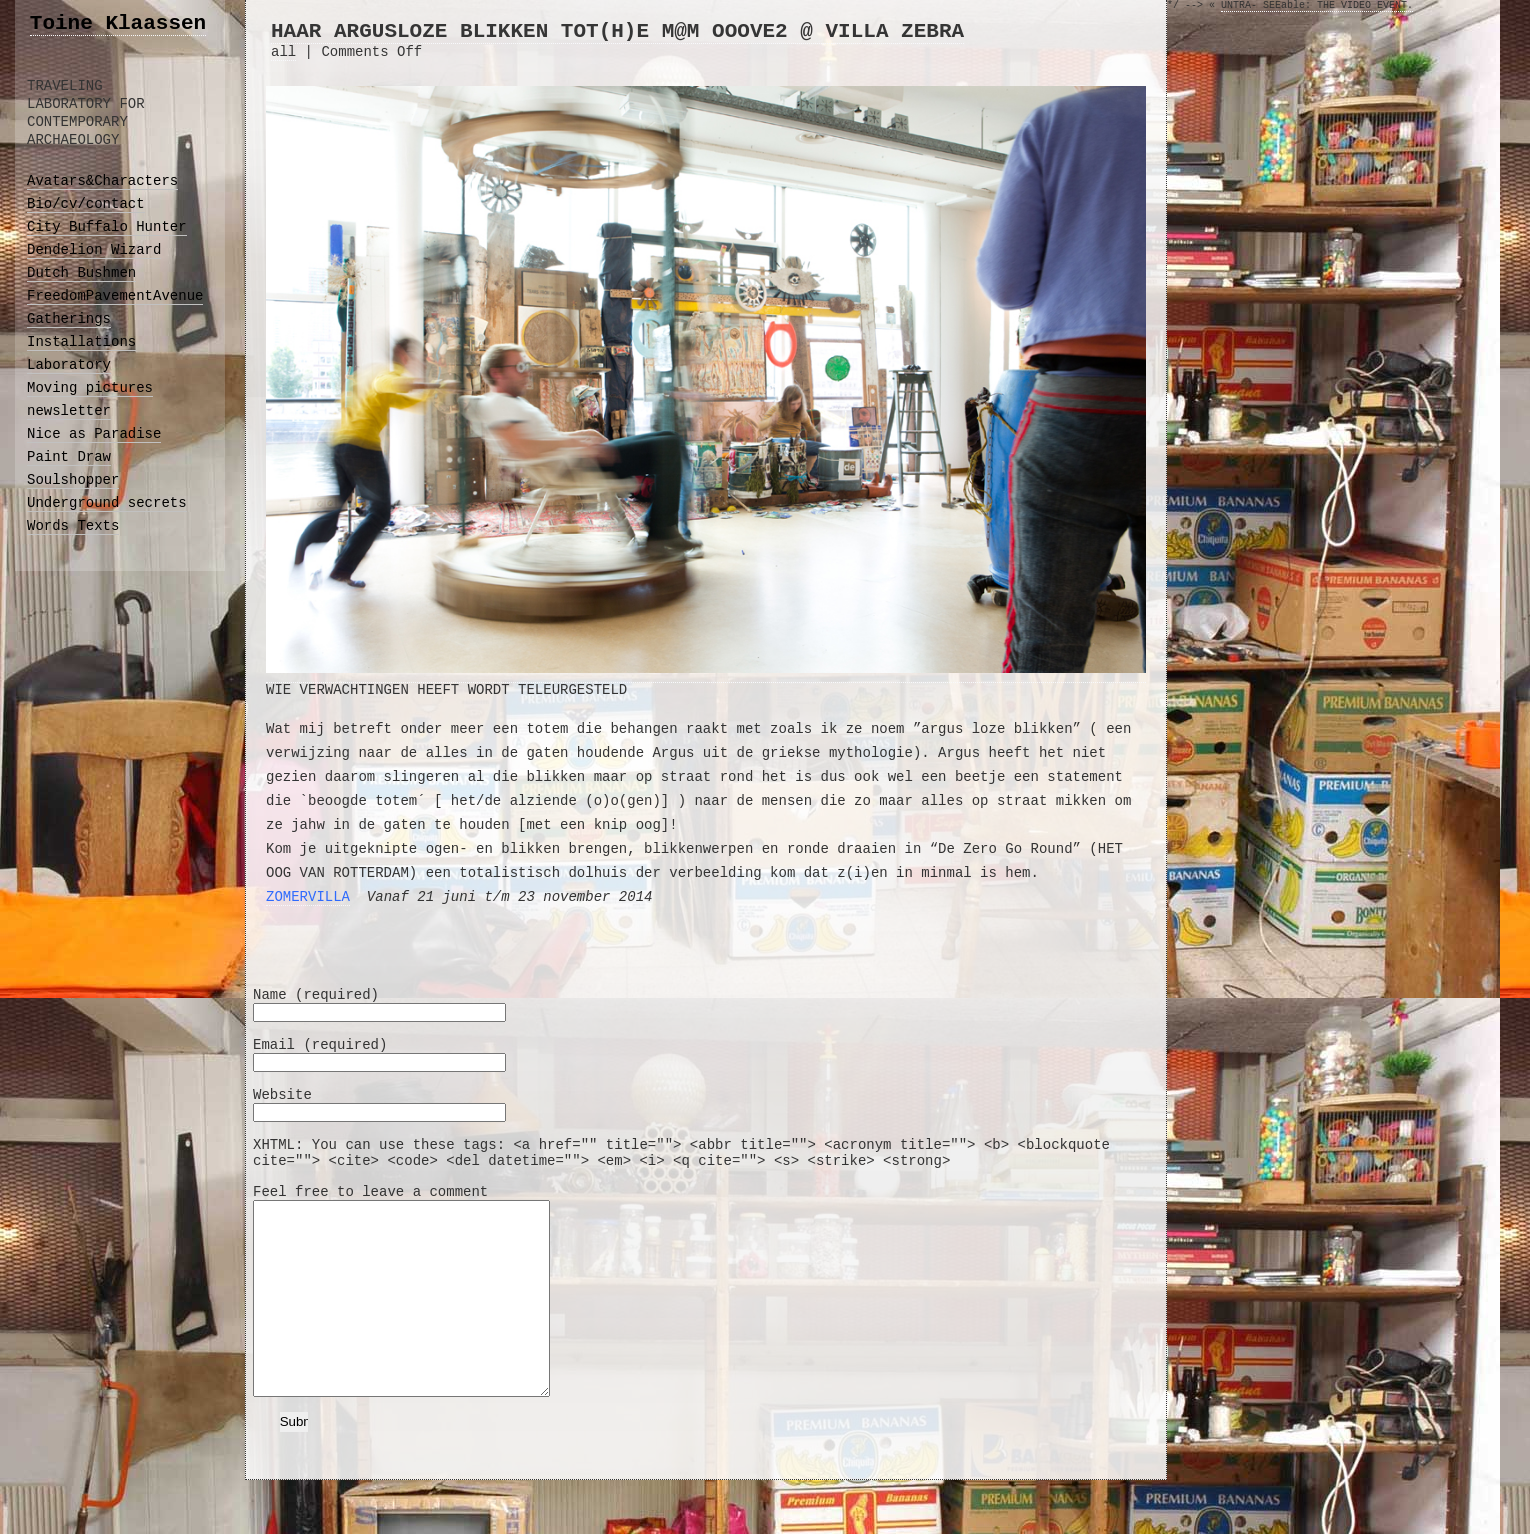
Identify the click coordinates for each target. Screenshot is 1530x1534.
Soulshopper (73, 480)
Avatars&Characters (102, 181)
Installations (81, 342)
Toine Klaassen (118, 23)
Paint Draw (69, 457)
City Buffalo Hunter (107, 227)
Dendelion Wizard (94, 250)
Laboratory (69, 365)
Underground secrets (107, 503)
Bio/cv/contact (86, 204)
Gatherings (69, 319)
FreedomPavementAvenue (115, 296)
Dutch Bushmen (81, 273)
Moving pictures (90, 388)
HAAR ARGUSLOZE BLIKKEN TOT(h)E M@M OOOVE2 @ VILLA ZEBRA (617, 31)
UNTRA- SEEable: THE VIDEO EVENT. (1317, 5)
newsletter (69, 411)
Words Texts (73, 526)
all (283, 52)
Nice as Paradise (94, 434)
